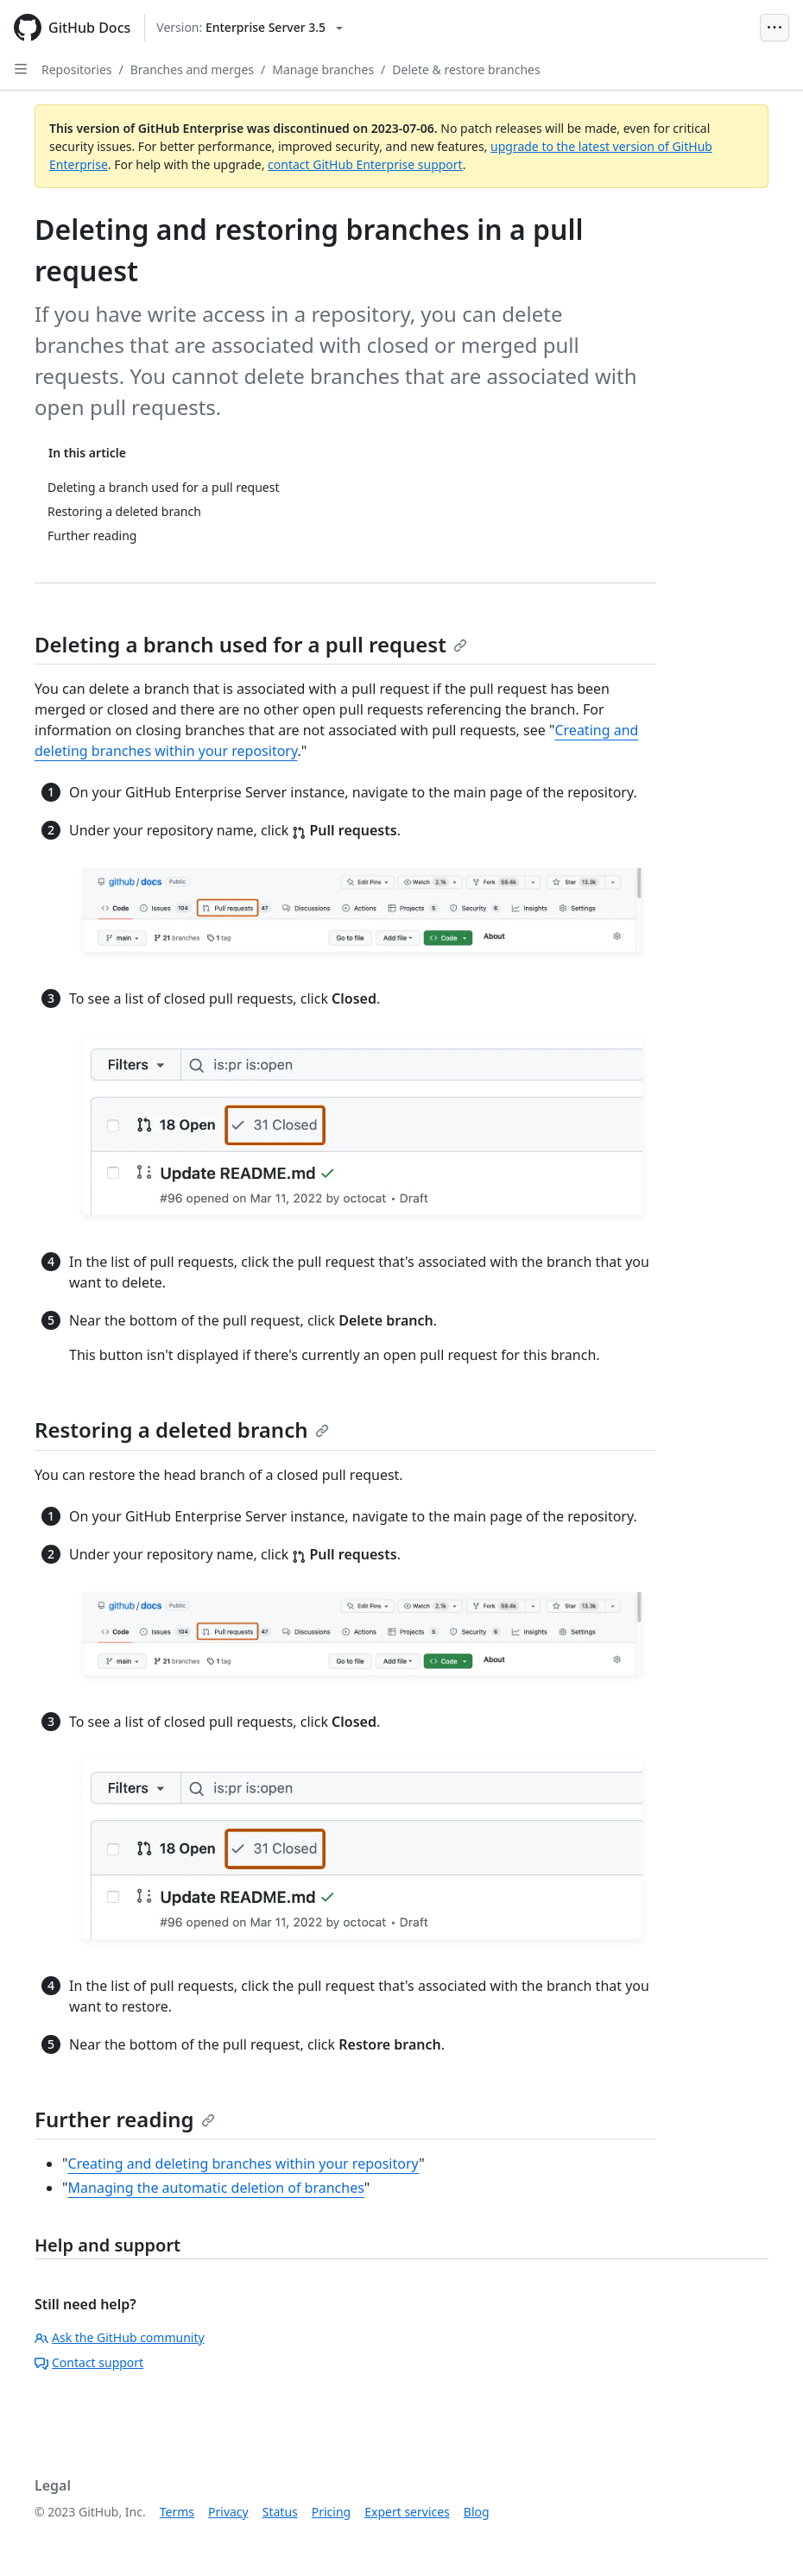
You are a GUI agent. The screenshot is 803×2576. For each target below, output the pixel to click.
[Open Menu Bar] (774, 27)
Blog (477, 2512)
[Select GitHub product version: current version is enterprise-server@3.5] (249, 27)
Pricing (331, 2512)
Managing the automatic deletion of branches (216, 2187)
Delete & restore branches (466, 69)
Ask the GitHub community (120, 2337)
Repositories (76, 69)
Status (280, 2512)
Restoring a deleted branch (182, 1429)
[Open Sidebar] (21, 69)
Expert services (407, 2512)
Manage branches (323, 69)
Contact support (89, 2362)
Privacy (228, 2512)
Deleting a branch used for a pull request (251, 644)
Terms (177, 2512)
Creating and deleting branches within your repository (244, 2163)
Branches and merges (192, 69)
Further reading (125, 2119)
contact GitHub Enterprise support (365, 164)
